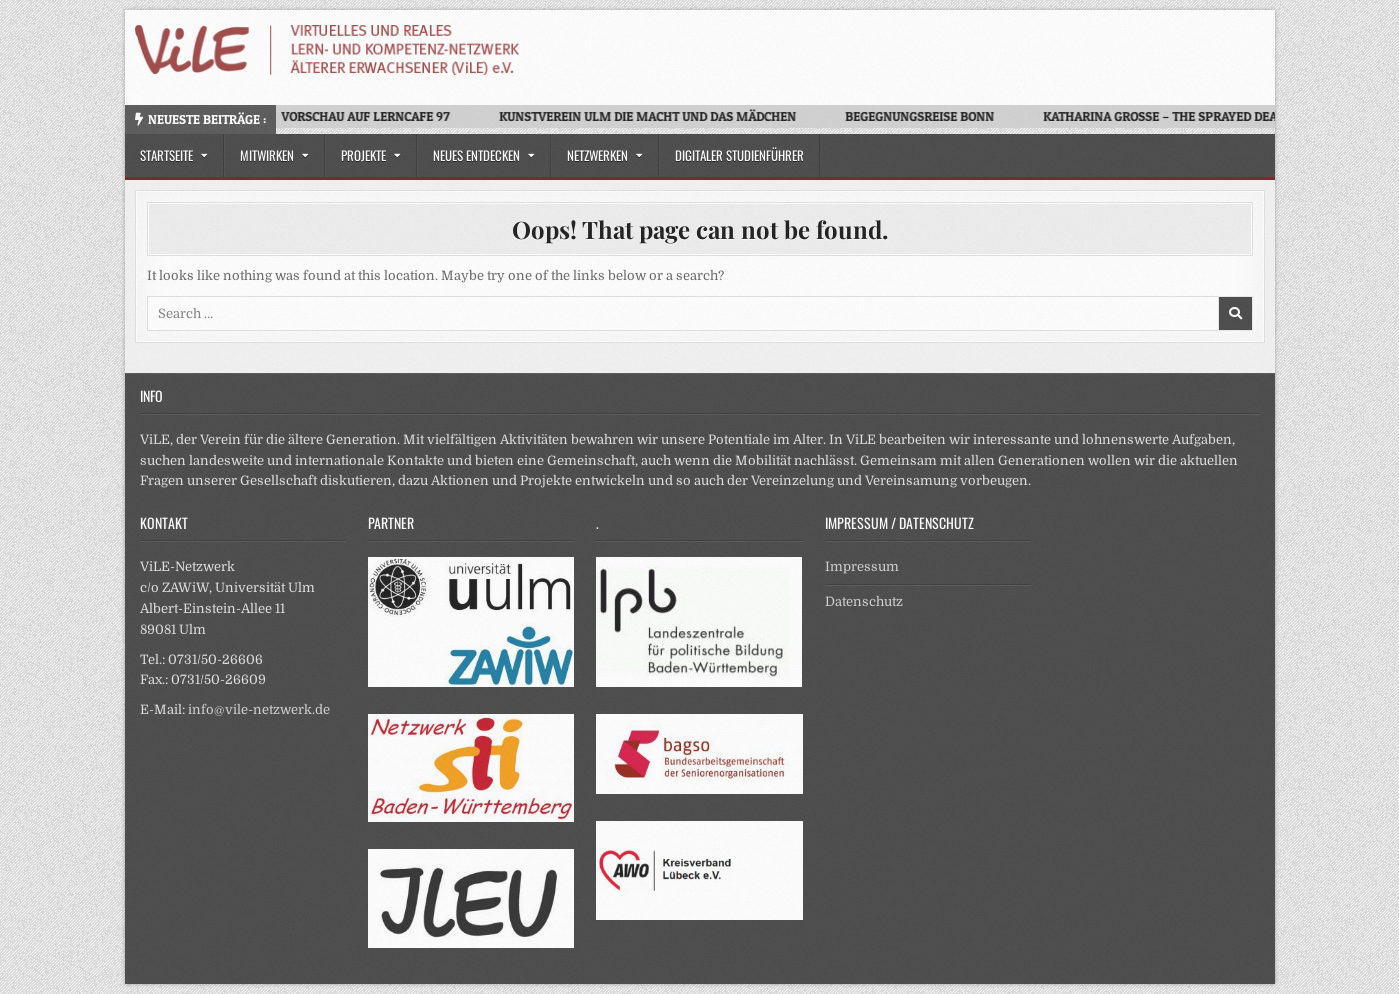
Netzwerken (597, 155)
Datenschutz (864, 601)
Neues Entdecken (476, 155)
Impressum (862, 566)
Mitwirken (267, 155)
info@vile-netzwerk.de (259, 709)
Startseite (166, 155)
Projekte (363, 155)
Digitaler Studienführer (739, 155)
